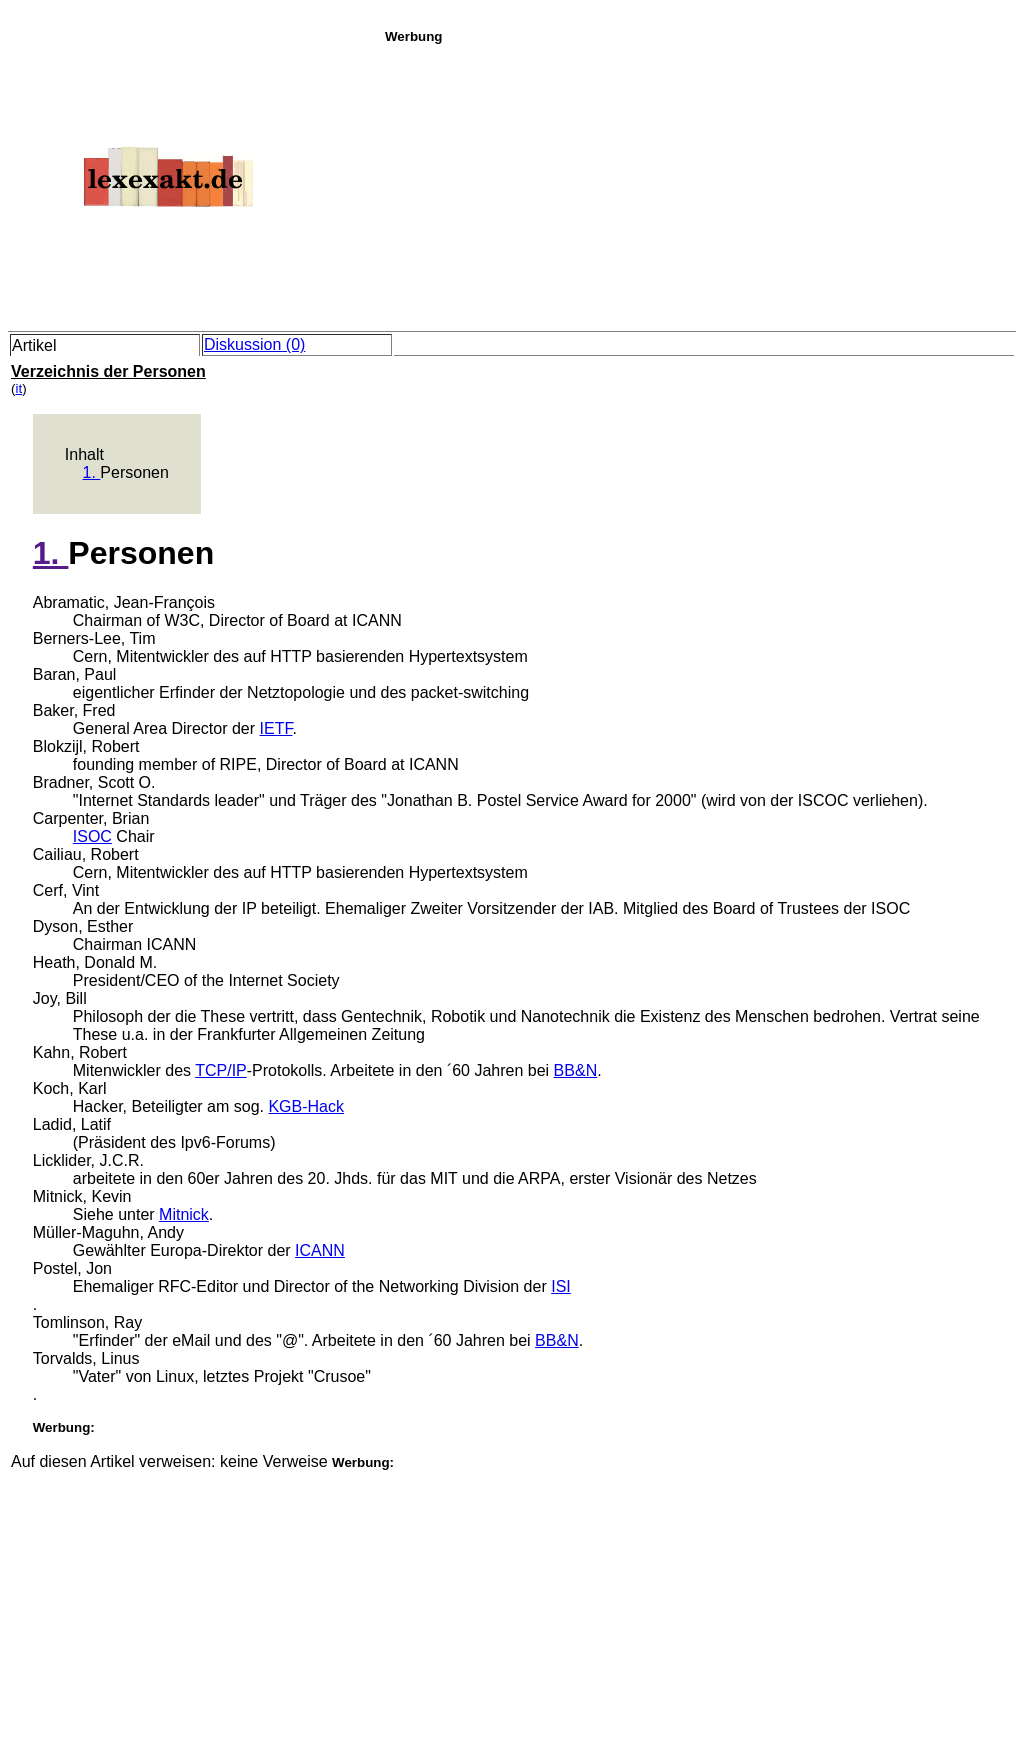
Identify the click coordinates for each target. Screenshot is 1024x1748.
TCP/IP (221, 1070)
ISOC (92, 836)
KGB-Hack (306, 1106)
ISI (561, 1286)
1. (92, 472)
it (18, 388)
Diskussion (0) (254, 344)
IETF (276, 728)
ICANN (320, 1250)
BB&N (576, 1070)
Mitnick (184, 1214)
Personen (134, 472)
